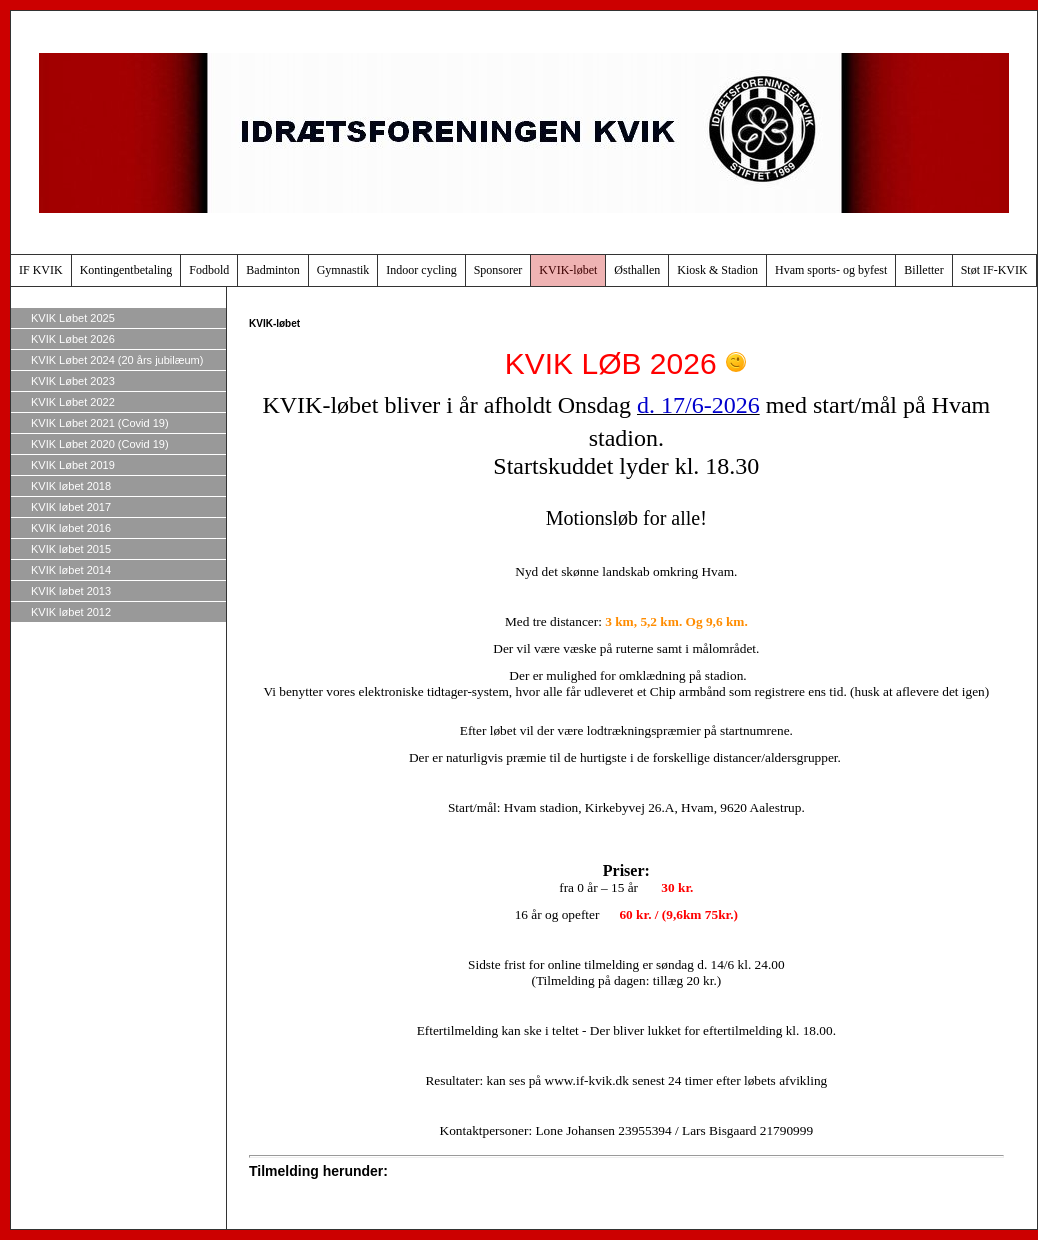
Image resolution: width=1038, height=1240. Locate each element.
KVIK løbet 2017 (71, 507)
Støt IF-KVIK (994, 270)
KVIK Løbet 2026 (73, 339)
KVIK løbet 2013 (71, 591)
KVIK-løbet (568, 270)
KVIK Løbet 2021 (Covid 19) (100, 423)
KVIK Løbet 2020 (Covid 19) (100, 444)
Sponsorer (498, 270)
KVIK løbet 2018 (71, 486)
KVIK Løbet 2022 (73, 402)
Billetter (923, 270)
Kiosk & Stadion (717, 270)
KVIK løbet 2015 (71, 549)
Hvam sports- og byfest (831, 270)
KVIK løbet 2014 (71, 570)
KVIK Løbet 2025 (73, 318)
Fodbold (209, 270)
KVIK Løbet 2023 (73, 381)
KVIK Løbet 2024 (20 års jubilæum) (117, 360)
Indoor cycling (421, 270)
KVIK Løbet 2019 (73, 465)
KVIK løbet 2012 (71, 612)
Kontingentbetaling (126, 270)
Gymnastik (343, 270)
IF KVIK (41, 270)
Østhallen (637, 270)
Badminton (272, 270)
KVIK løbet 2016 (71, 528)
